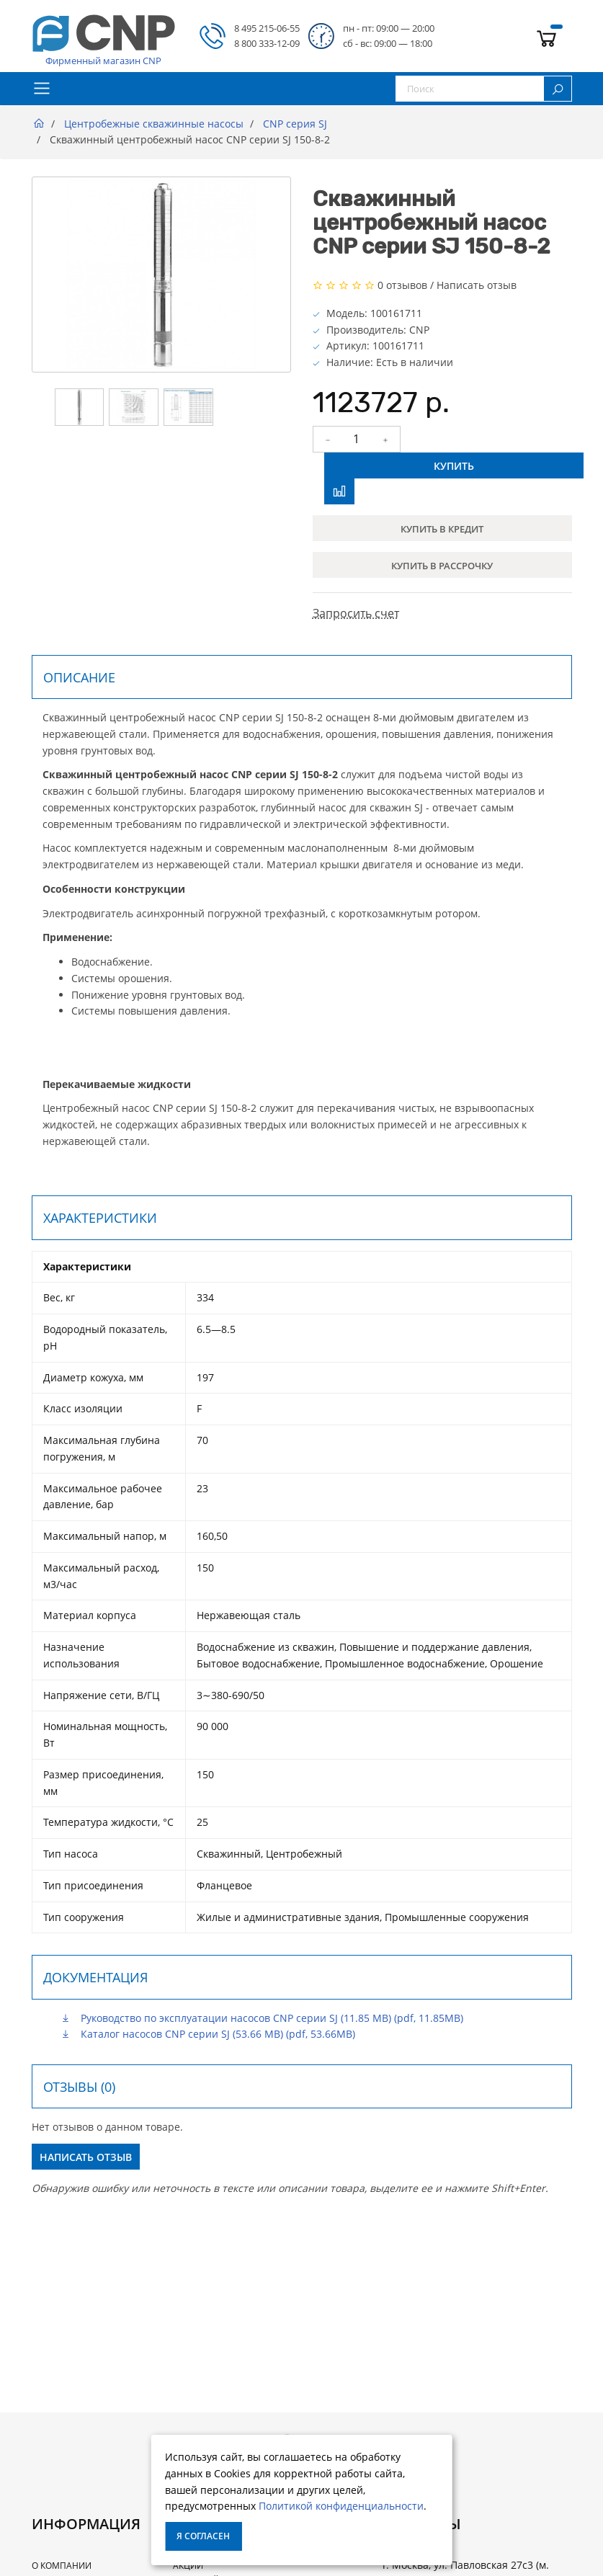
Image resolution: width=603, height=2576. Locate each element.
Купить (454, 466)
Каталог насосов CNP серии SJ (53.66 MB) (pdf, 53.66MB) (208, 2034)
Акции (188, 2565)
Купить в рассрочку (442, 565)
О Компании (61, 2565)
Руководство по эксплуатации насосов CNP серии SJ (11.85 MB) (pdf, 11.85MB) (262, 2018)
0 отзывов (402, 285)
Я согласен (203, 2536)
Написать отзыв (477, 285)
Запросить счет (356, 613)
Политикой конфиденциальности (341, 2506)
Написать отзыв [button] (86, 2157)
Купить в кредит (442, 528)
